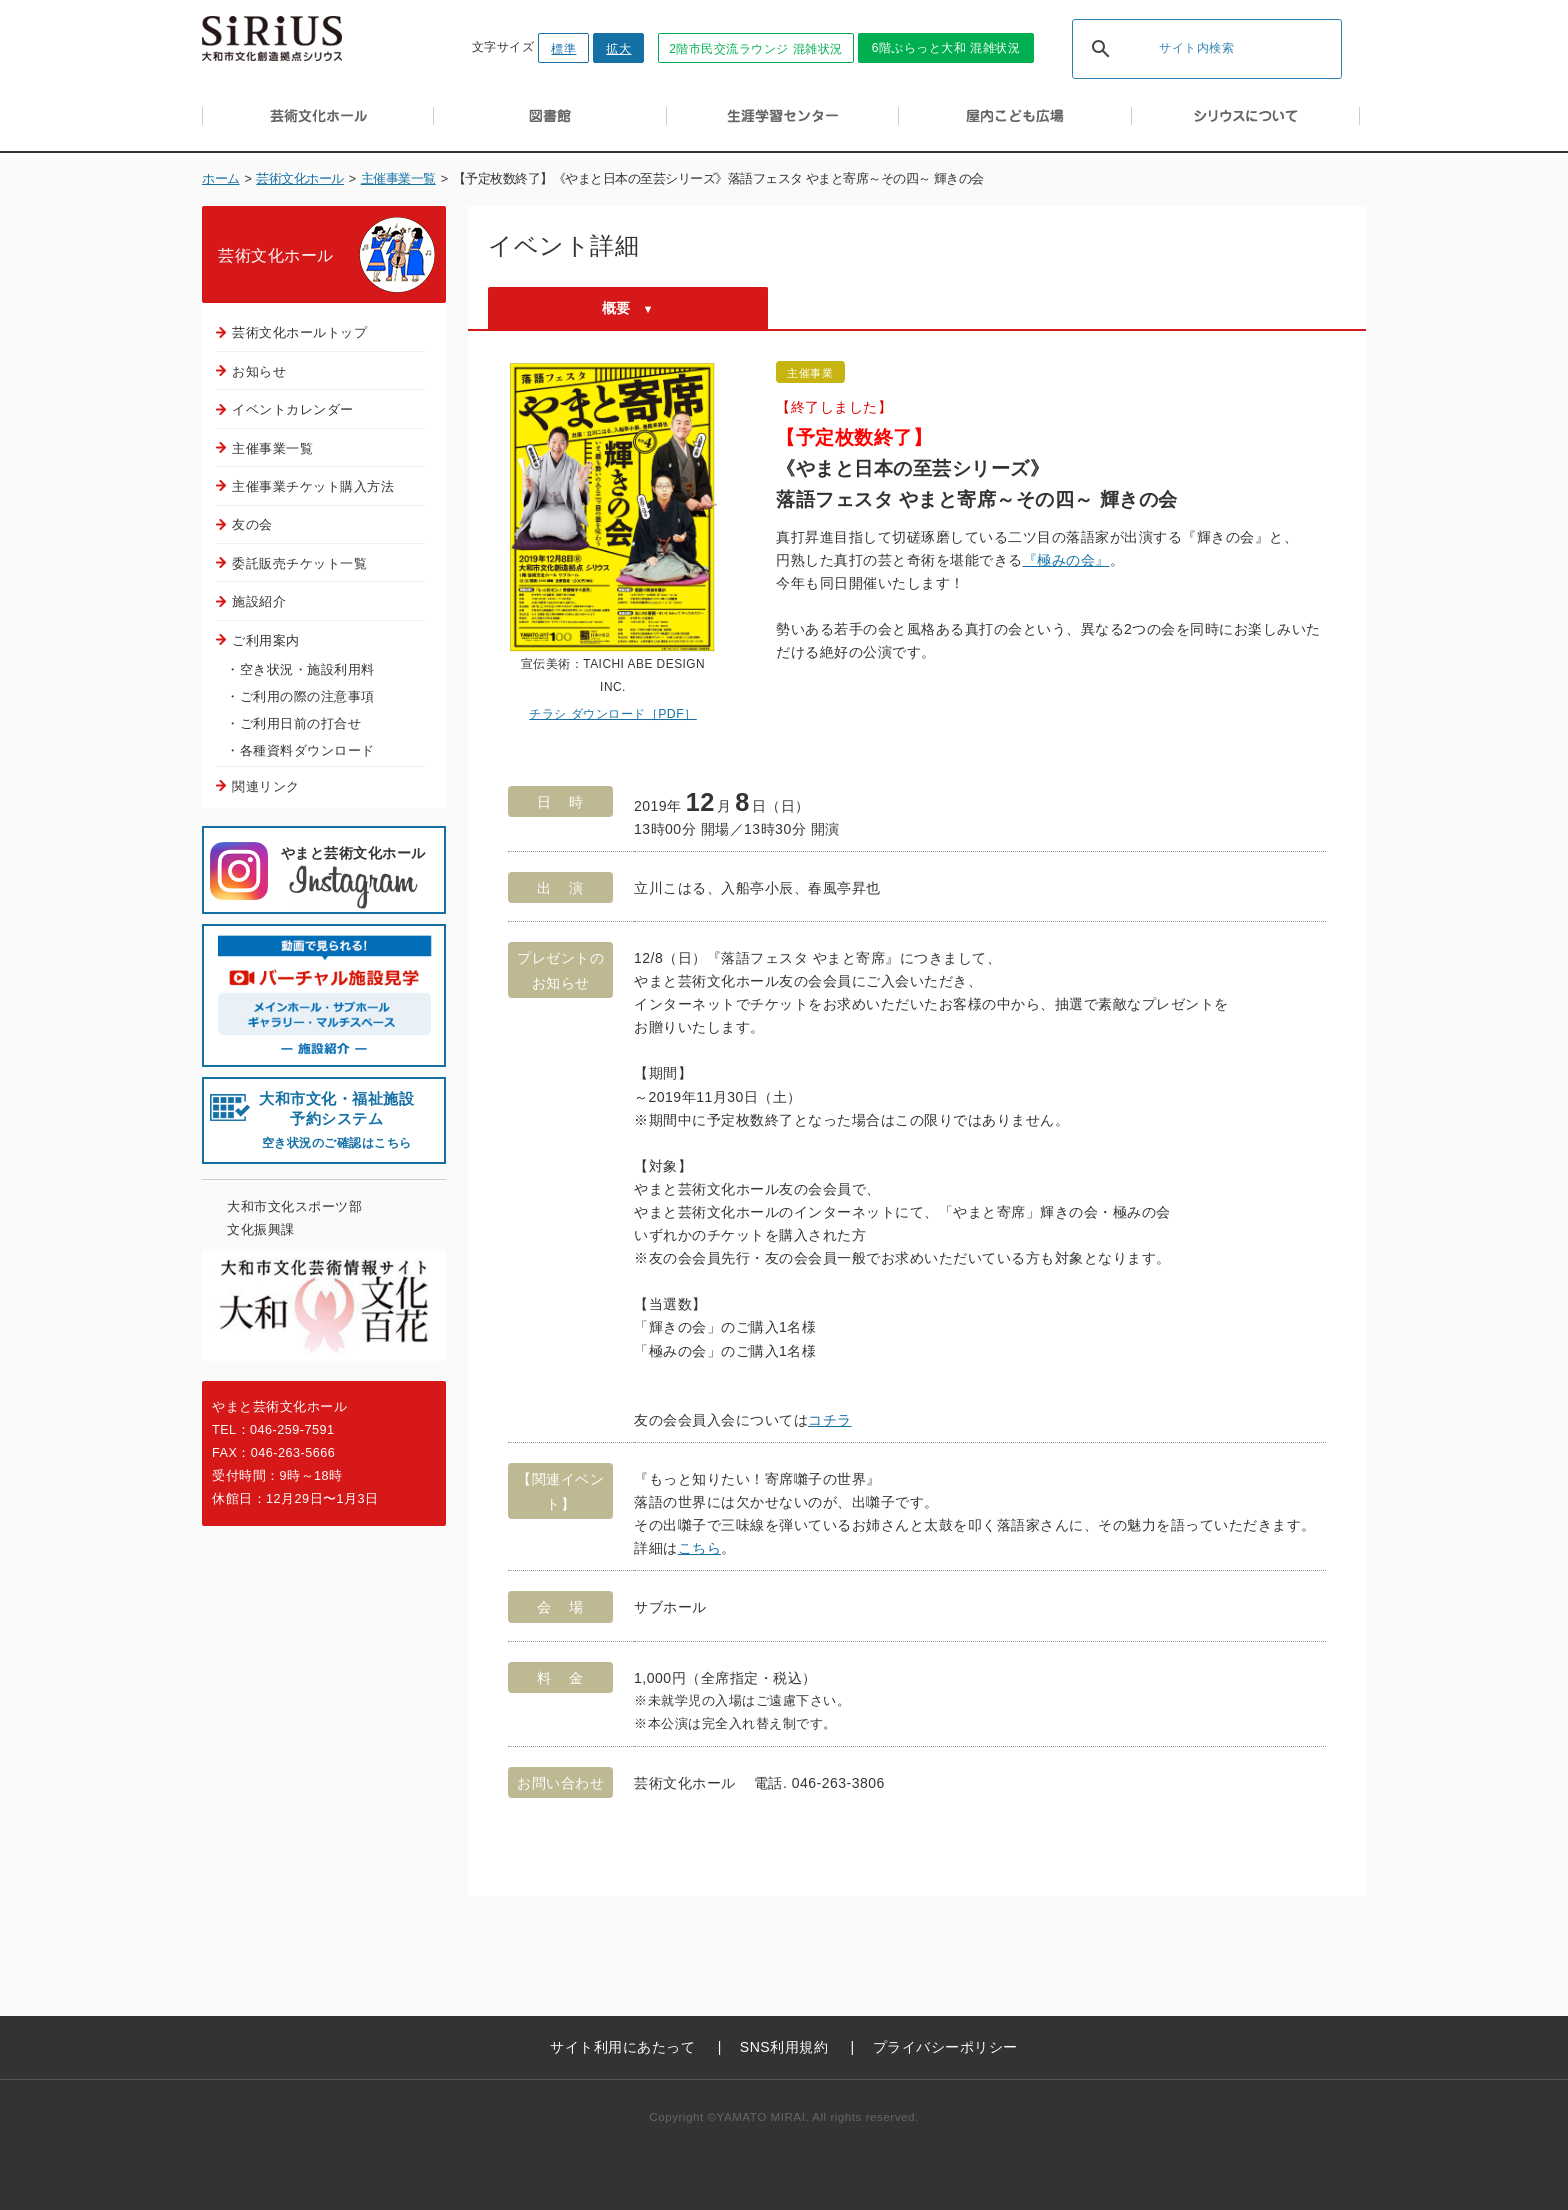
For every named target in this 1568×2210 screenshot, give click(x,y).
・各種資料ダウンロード (300, 750)
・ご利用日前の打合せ (293, 723)
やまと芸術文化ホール (353, 878)
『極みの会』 (1066, 560)
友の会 (252, 524)
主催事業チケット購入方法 (313, 486)
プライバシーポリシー (945, 2047)
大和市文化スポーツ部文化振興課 (294, 1218)
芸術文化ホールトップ (299, 332)
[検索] (1181, 50)
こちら (700, 1548)
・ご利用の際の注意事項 (300, 696)
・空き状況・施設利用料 (300, 669)
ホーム (221, 179)
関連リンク (266, 786)
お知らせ (259, 371)
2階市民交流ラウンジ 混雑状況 (756, 49)
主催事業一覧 (398, 179)
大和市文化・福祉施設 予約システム (336, 1121)
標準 (563, 49)
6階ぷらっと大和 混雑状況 (946, 48)
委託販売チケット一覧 (299, 563)
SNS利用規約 (784, 2047)
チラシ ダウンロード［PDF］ (613, 714)
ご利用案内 (266, 640)
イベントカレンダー (293, 409)
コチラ (830, 1420)
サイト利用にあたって (622, 2047)
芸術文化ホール (300, 179)
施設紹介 (259, 601)
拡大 (618, 49)
